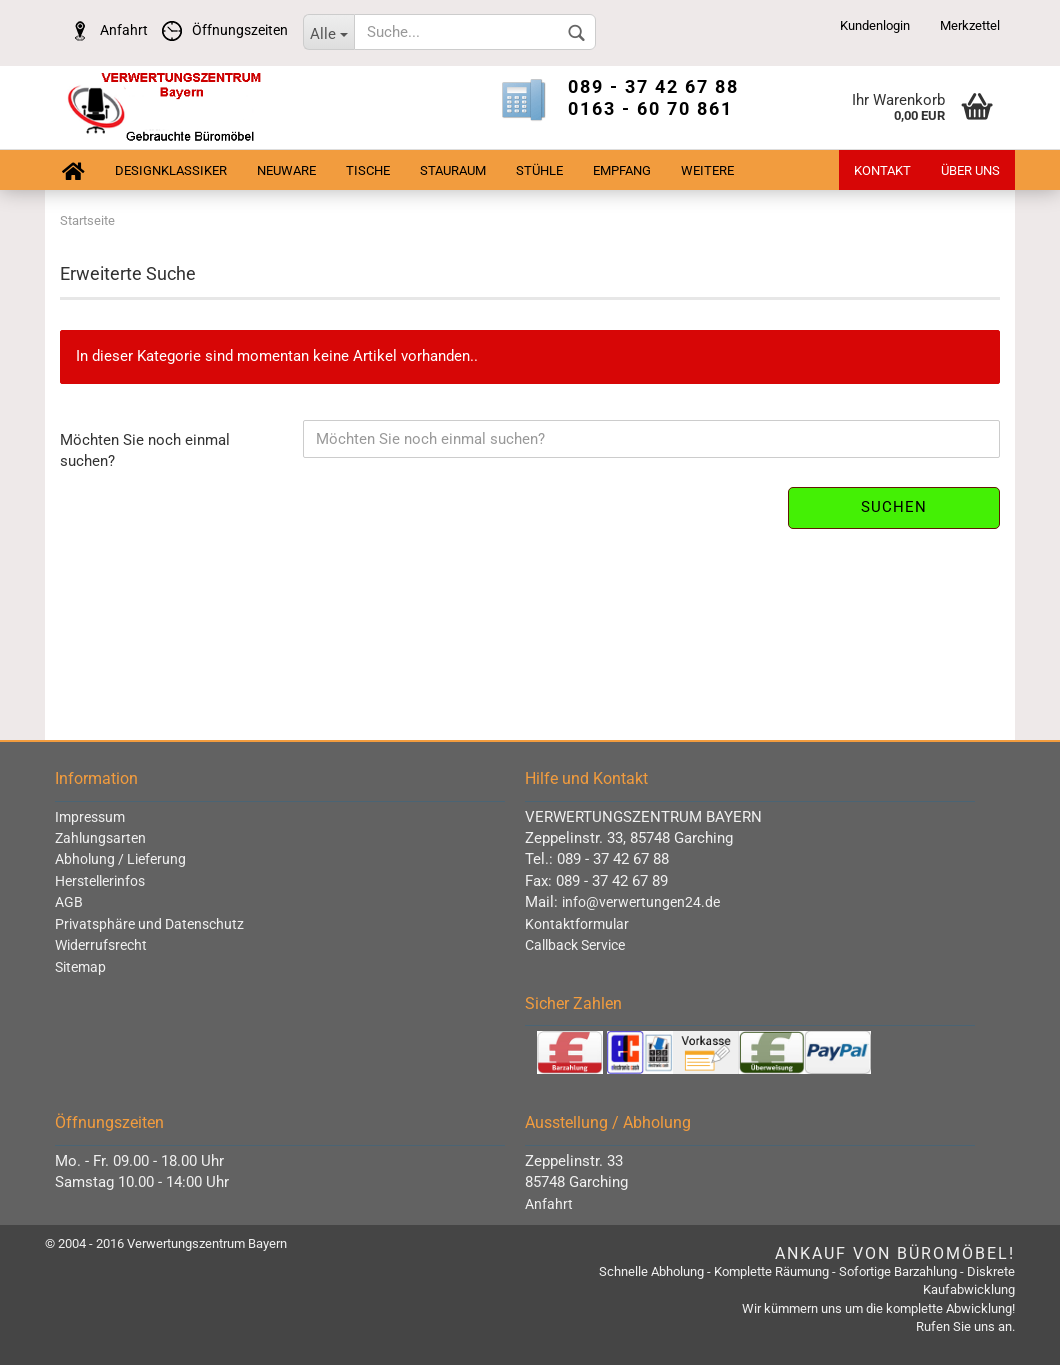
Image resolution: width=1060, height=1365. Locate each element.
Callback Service (575, 945)
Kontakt (882, 170)
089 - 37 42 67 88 (653, 86)
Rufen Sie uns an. (965, 1326)
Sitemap (80, 967)
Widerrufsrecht (101, 945)
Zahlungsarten (100, 838)
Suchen (894, 507)
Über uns (970, 170)
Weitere (707, 170)
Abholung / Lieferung (120, 859)
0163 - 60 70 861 (650, 108)
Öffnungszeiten (220, 30)
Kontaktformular (577, 924)
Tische (368, 170)
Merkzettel (970, 25)
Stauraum (453, 170)
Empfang (622, 170)
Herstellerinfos (100, 881)
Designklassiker (171, 170)
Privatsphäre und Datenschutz (149, 924)
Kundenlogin (875, 25)
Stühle (539, 170)
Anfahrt (104, 30)
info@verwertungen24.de (641, 902)
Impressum (90, 817)
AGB (69, 902)
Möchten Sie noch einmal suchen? (145, 450)
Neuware (286, 170)
